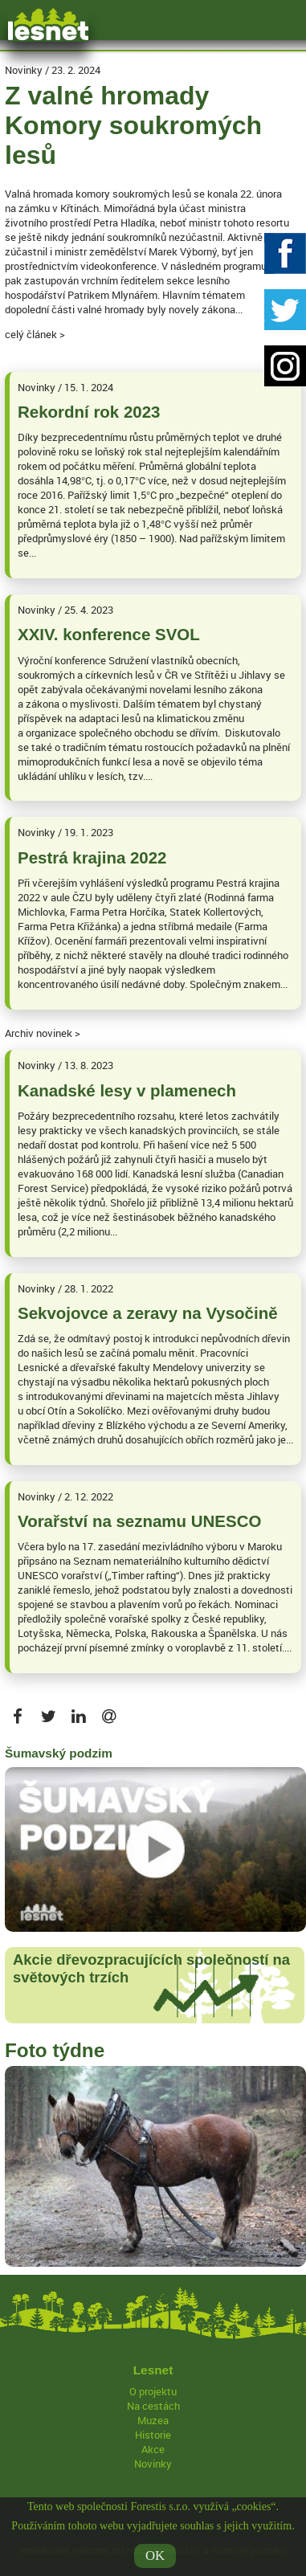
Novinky (153, 2463)
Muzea (153, 2420)
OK (155, 2560)
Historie (153, 2434)
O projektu (153, 2391)
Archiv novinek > (42, 1033)
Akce (153, 2449)
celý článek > (35, 334)
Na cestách (153, 2405)
